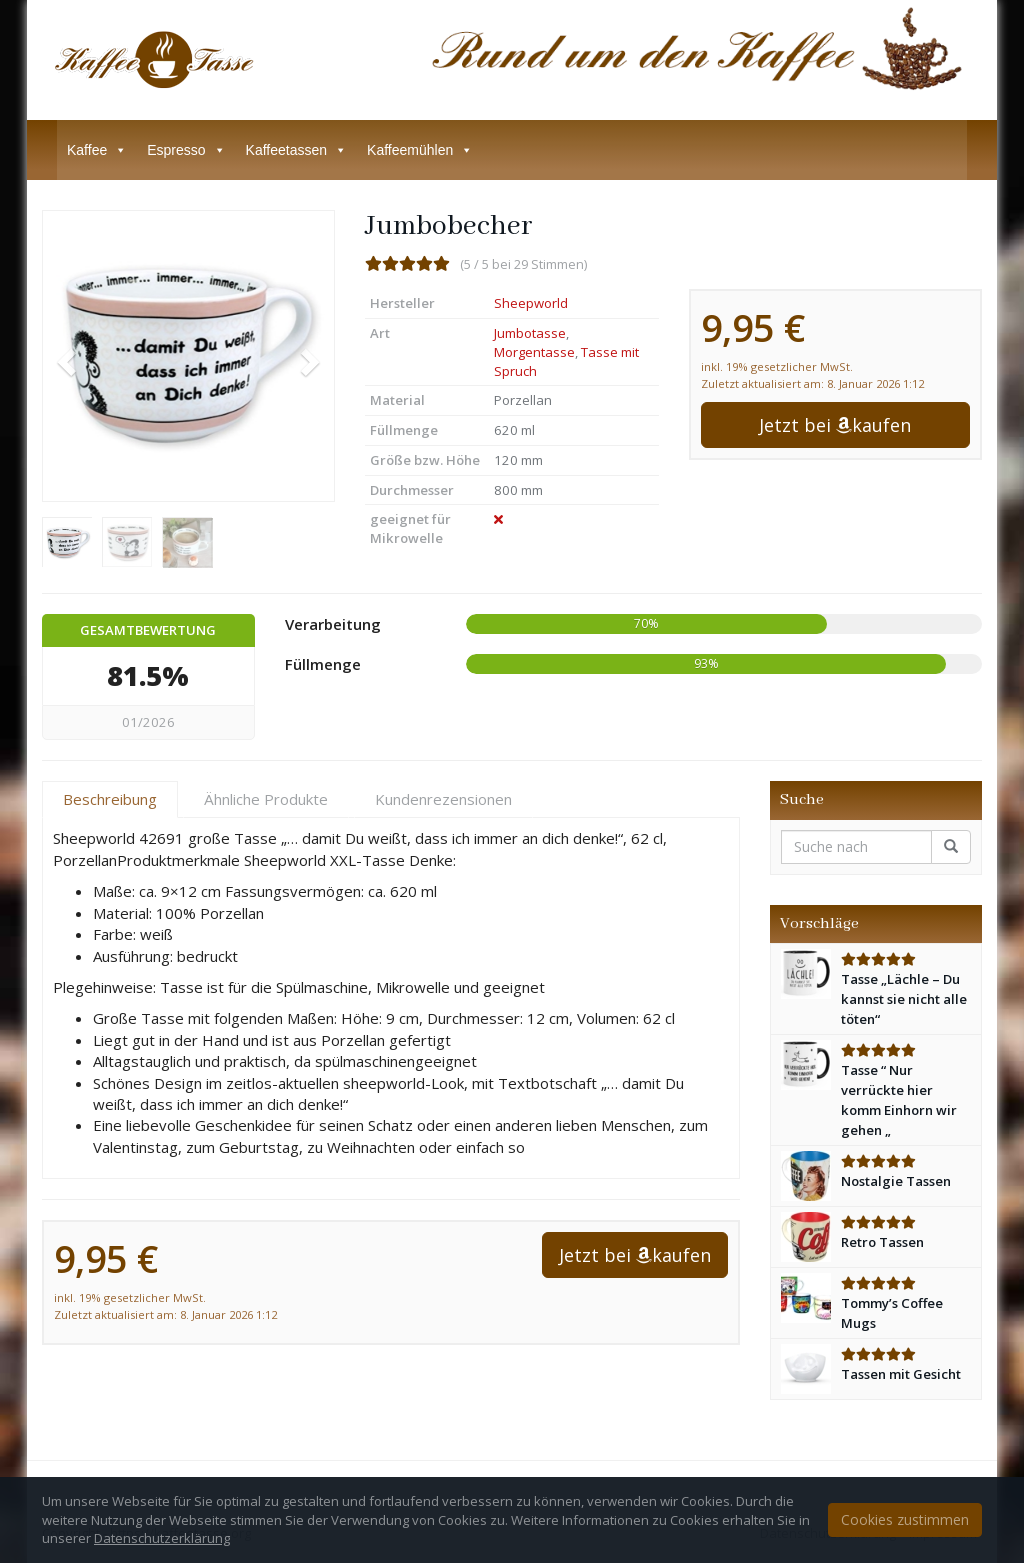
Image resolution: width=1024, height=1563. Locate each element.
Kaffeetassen (296, 150)
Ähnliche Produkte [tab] (266, 799)
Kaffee (97, 150)
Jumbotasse (530, 333)
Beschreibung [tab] (110, 799)
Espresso (186, 150)
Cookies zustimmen (905, 1519)
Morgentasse (534, 352)
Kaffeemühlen (420, 150)
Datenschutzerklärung (162, 1538)
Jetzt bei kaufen (835, 425)
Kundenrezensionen (443, 799)
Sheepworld (531, 303)
